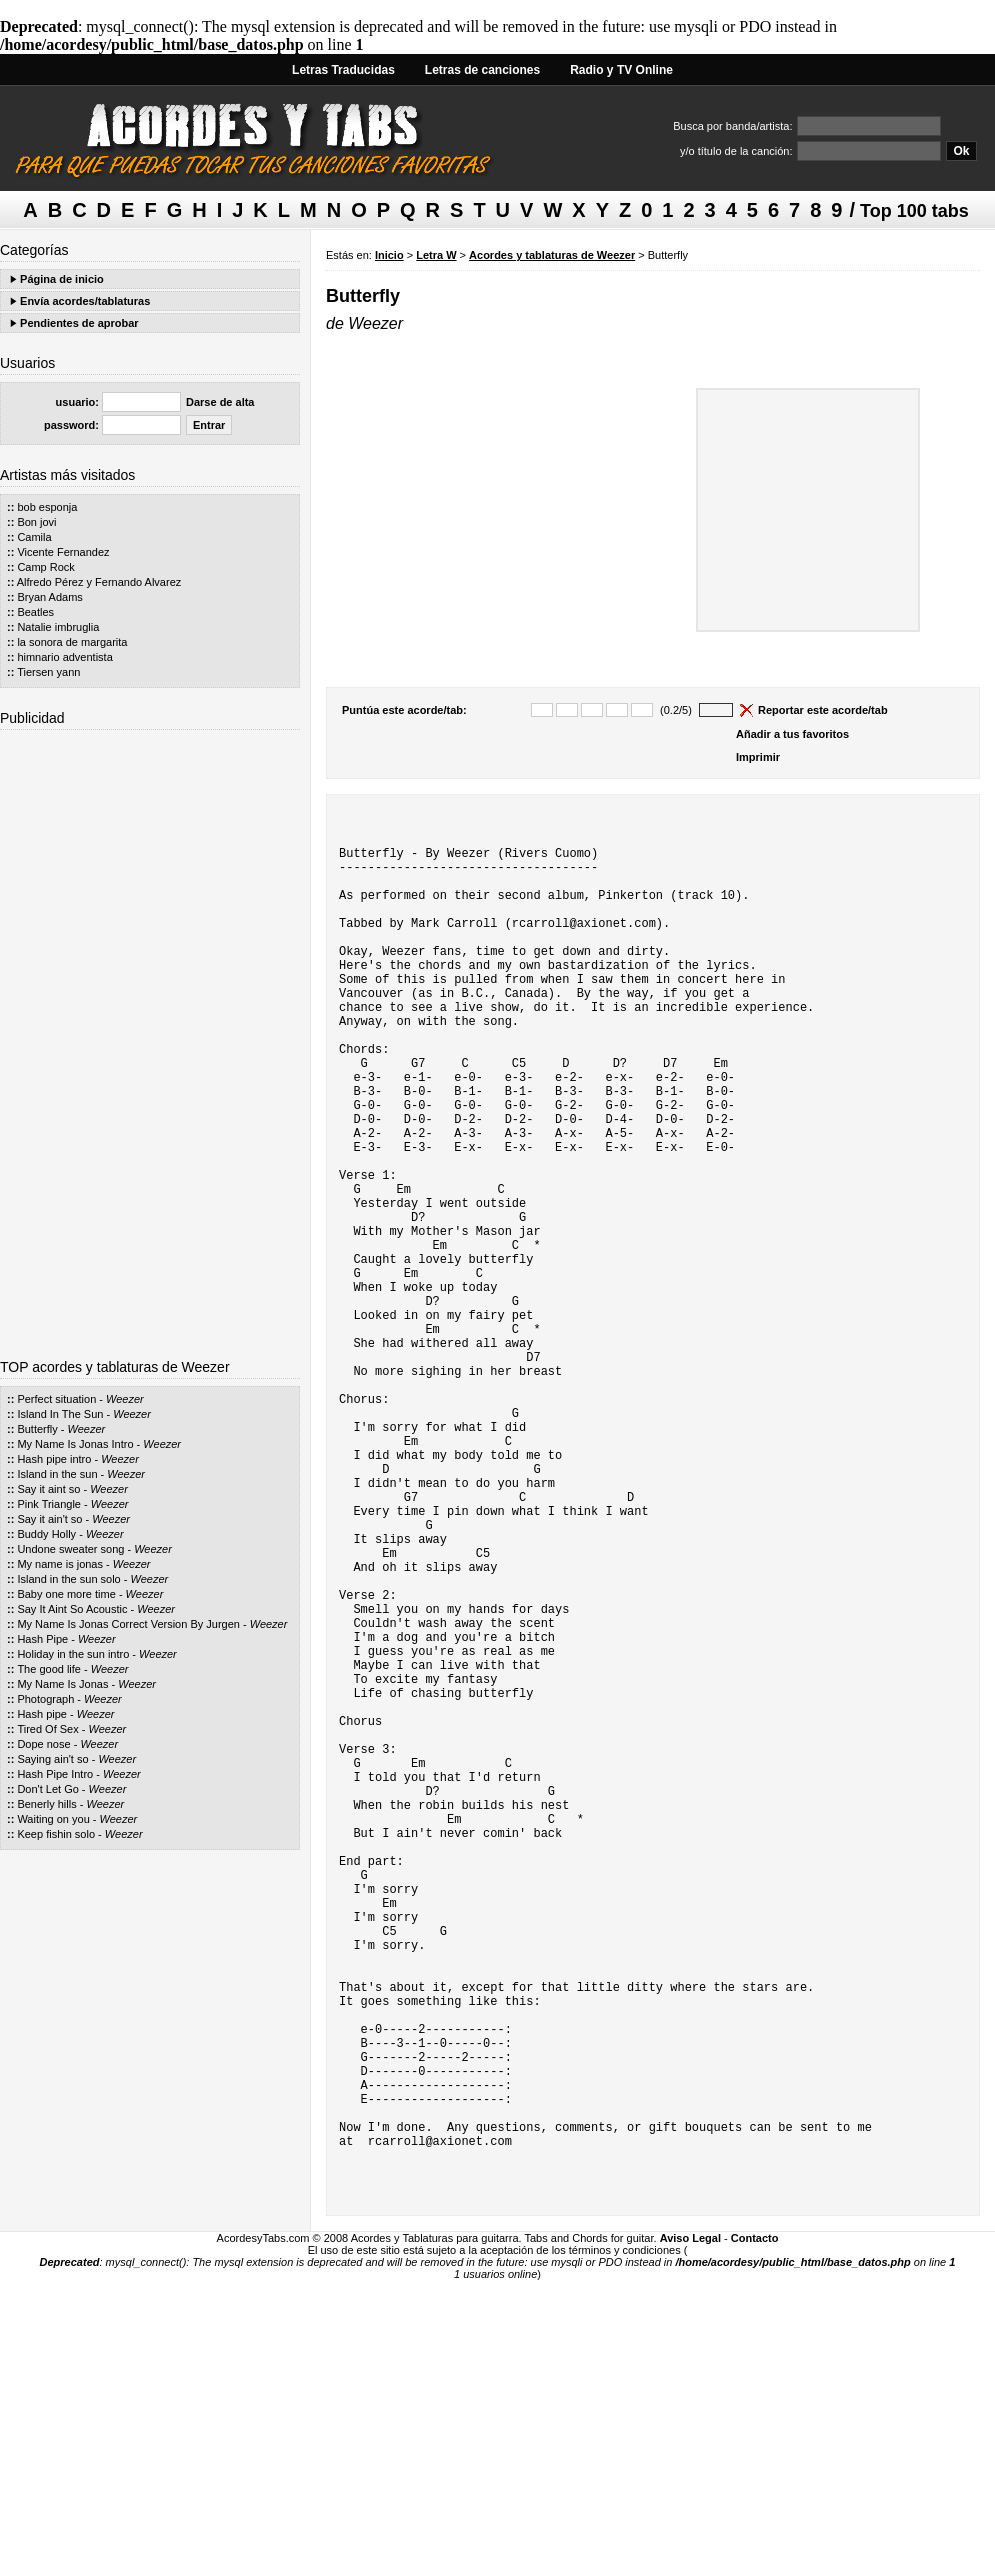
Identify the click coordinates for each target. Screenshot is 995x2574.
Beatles (35, 612)
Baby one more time (66, 1594)
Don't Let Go (47, 1789)
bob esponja (47, 507)
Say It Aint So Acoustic (72, 1609)
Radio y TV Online (621, 70)
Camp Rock (45, 567)
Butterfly (37, 1429)
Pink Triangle (49, 1504)
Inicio (389, 255)
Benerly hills (46, 1804)
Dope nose (43, 1744)
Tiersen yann (48, 672)
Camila (34, 537)
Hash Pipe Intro (55, 1774)
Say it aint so (48, 1489)
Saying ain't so (52, 1759)
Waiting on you (53, 1819)
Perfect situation (56, 1399)
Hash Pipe (42, 1639)
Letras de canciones (482, 70)
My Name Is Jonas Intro (75, 1444)
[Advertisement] (150, 1037)
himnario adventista (64, 657)
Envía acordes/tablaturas (85, 301)
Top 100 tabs (914, 211)
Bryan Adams (49, 597)
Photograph (45, 1699)
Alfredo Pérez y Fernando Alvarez (99, 582)
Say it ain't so (49, 1519)
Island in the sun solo (68, 1579)
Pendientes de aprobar (79, 323)
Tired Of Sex (47, 1729)
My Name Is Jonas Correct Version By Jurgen (128, 1624)
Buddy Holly (46, 1534)
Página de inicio (62, 279)
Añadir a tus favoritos (792, 734)
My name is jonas (60, 1564)
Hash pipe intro (54, 1459)
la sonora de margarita (72, 642)
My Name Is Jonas (62, 1684)
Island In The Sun (60, 1414)
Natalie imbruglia (58, 627)
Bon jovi (36, 522)
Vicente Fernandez (63, 552)
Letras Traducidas (343, 70)
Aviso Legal (690, 2532)
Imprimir (758, 757)
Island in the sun (57, 1474)
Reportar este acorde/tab (823, 710)
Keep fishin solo (56, 1834)
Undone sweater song (70, 1549)
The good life (50, 1669)
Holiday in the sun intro (73, 1654)
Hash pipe (42, 1714)
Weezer (125, 1399)
